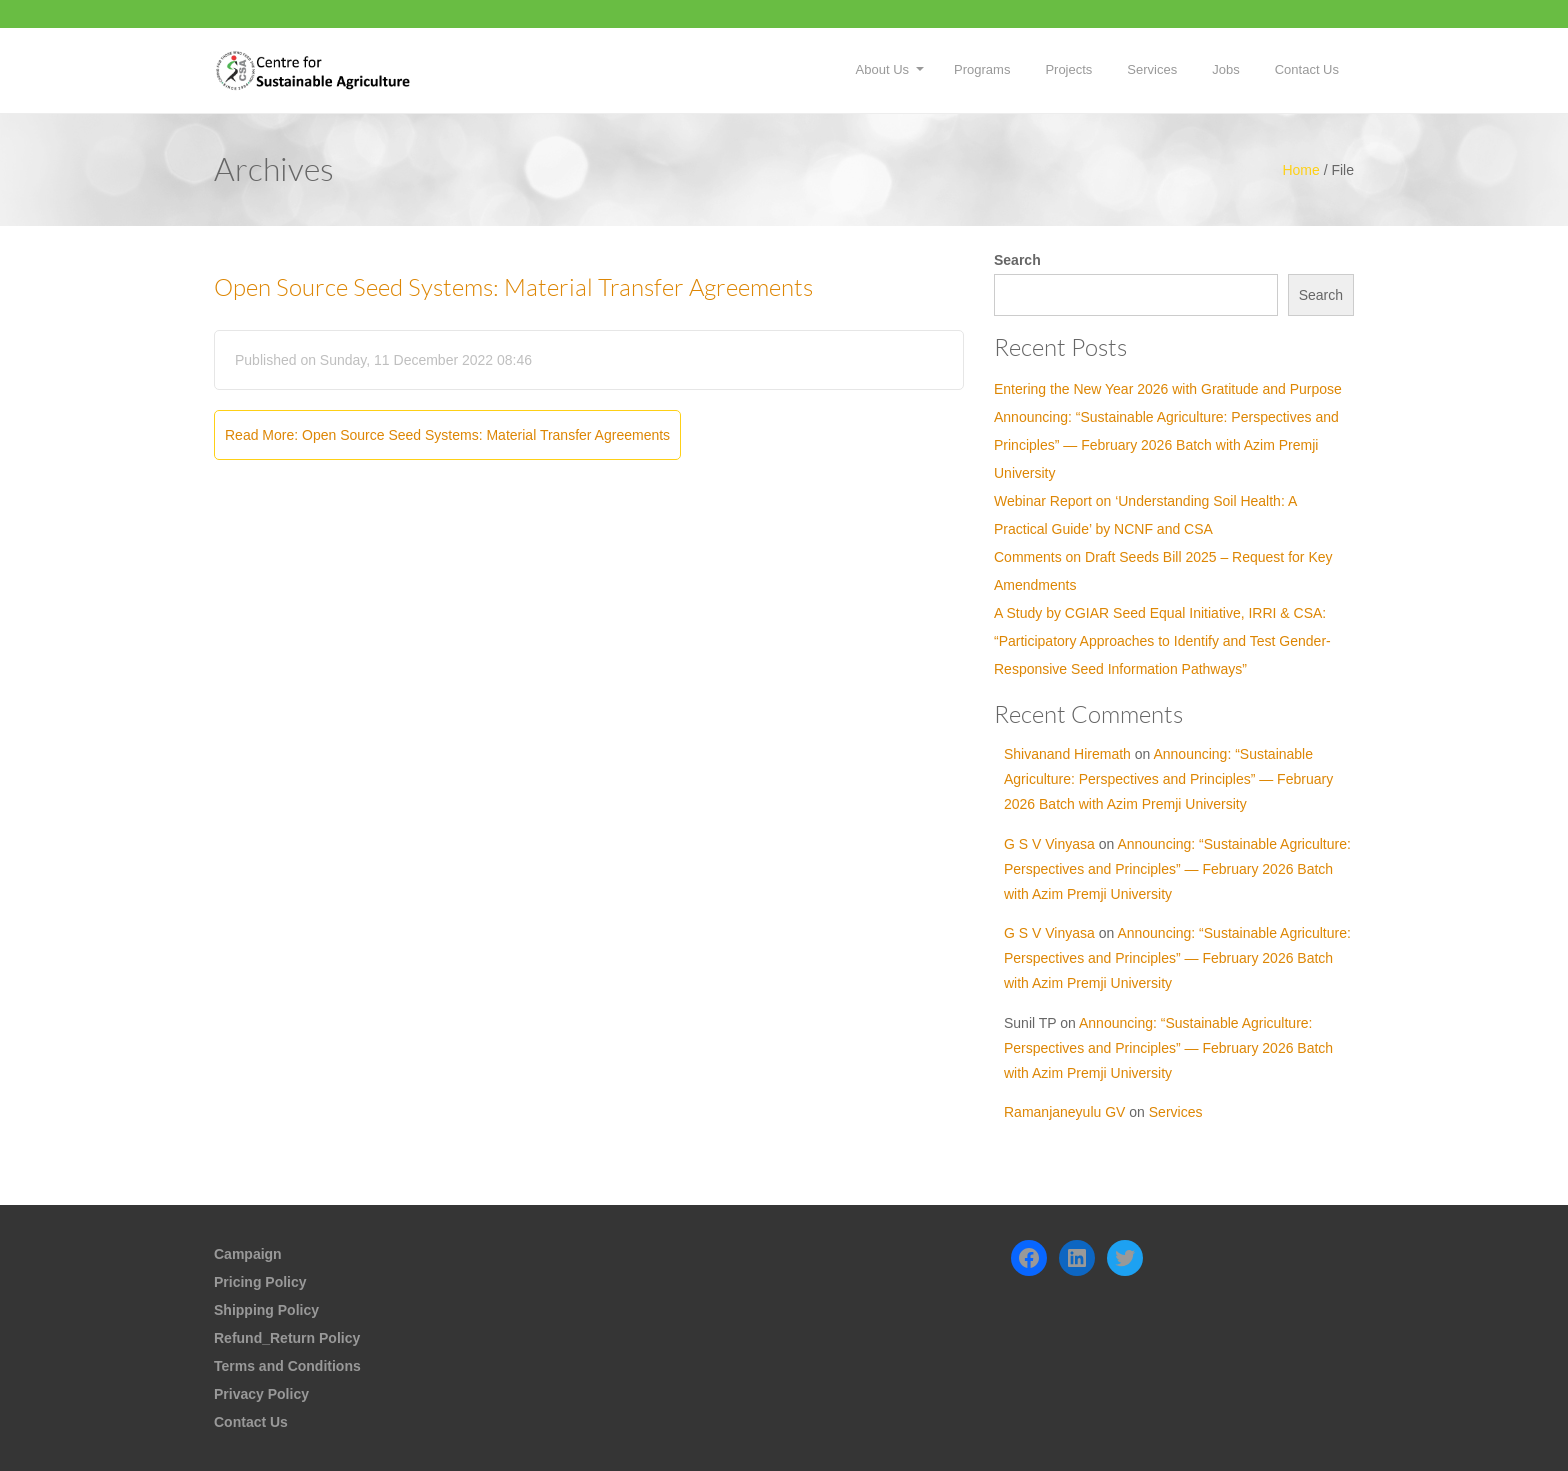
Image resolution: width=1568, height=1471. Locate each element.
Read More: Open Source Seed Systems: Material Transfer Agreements (447, 435)
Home (1300, 170)
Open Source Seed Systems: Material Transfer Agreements (513, 288)
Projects (1068, 69)
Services (1152, 69)
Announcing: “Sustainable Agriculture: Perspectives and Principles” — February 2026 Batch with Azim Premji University (1166, 445)
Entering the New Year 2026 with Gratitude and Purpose (1168, 389)
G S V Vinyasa (1049, 844)
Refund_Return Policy (287, 1338)
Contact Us (1307, 69)
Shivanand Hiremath (1067, 754)
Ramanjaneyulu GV (1064, 1112)
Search (1017, 260)
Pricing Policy (260, 1282)
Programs (982, 69)
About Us (882, 69)
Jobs (1225, 69)
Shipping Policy (266, 1310)
